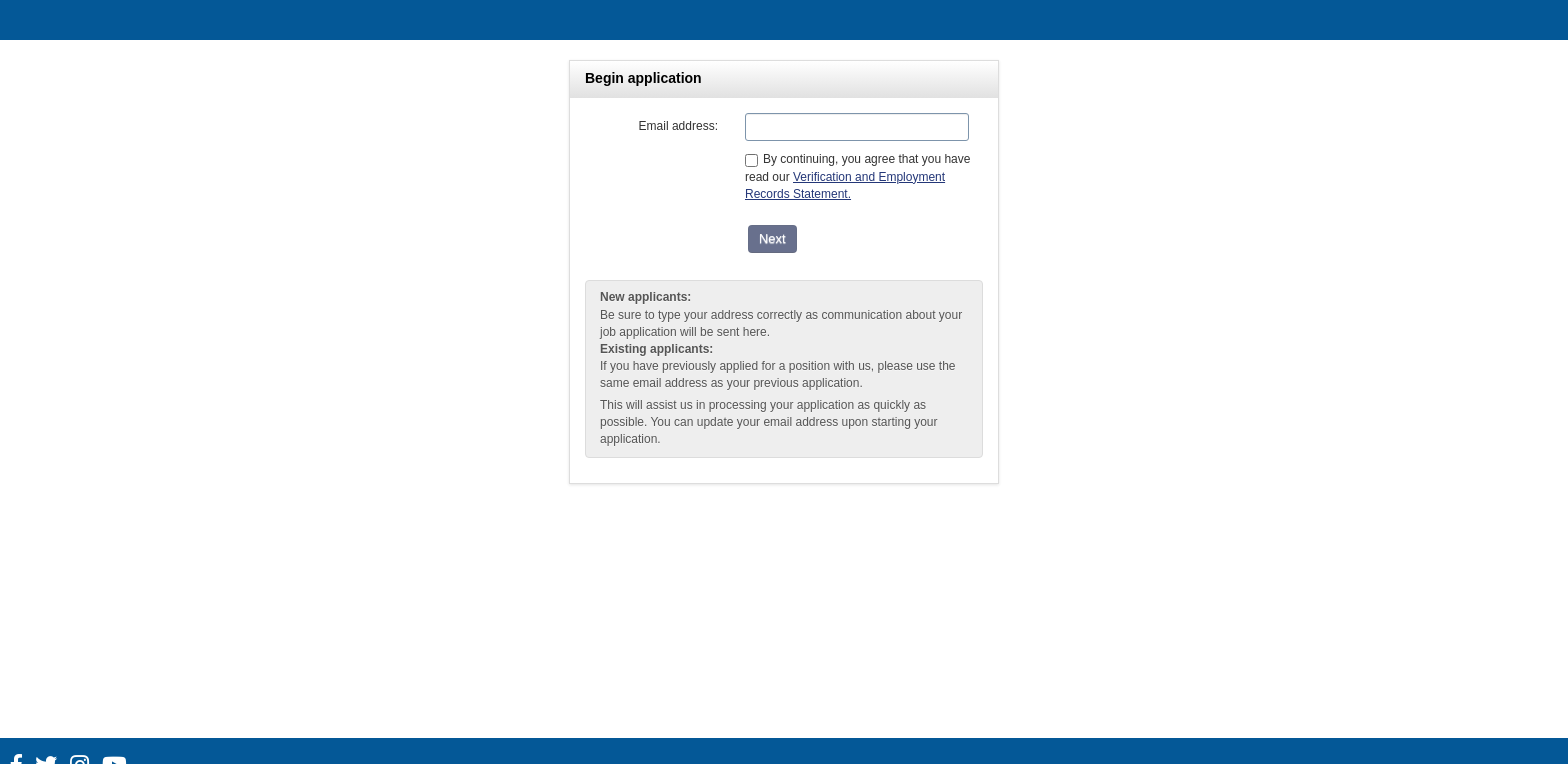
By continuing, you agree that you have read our (857, 176)
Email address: (678, 126)
